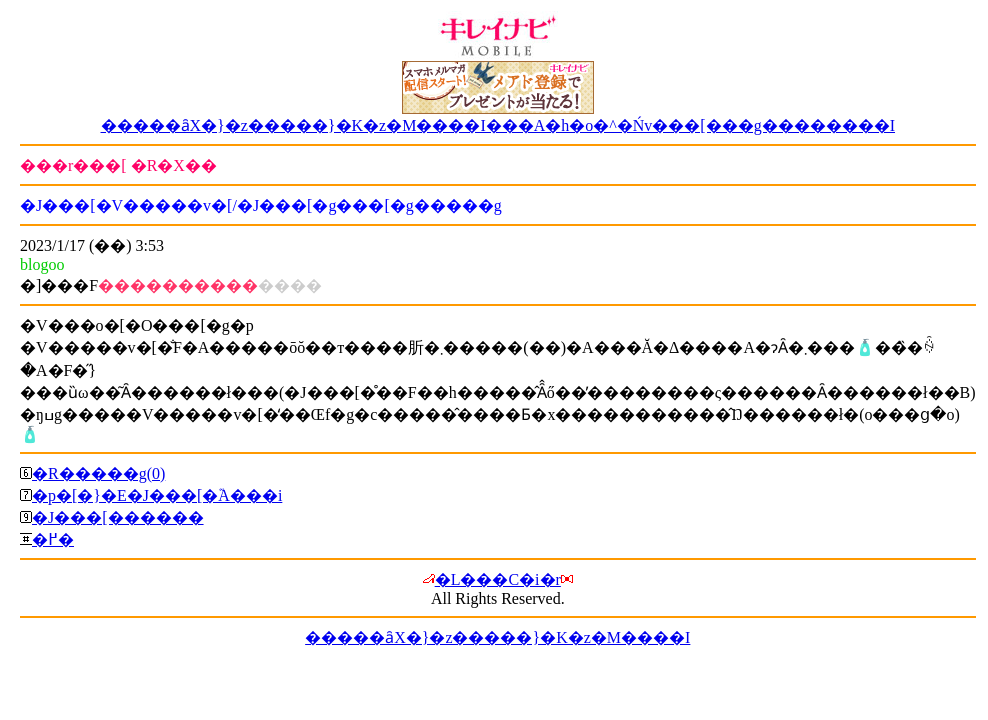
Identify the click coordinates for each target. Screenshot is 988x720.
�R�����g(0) (98, 473)
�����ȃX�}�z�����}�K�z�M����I (497, 637)
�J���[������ (118, 517)
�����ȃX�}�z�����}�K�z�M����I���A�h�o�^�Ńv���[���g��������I (498, 125)
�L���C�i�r (498, 579)
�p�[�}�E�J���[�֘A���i (157, 495)
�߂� (53, 539)
